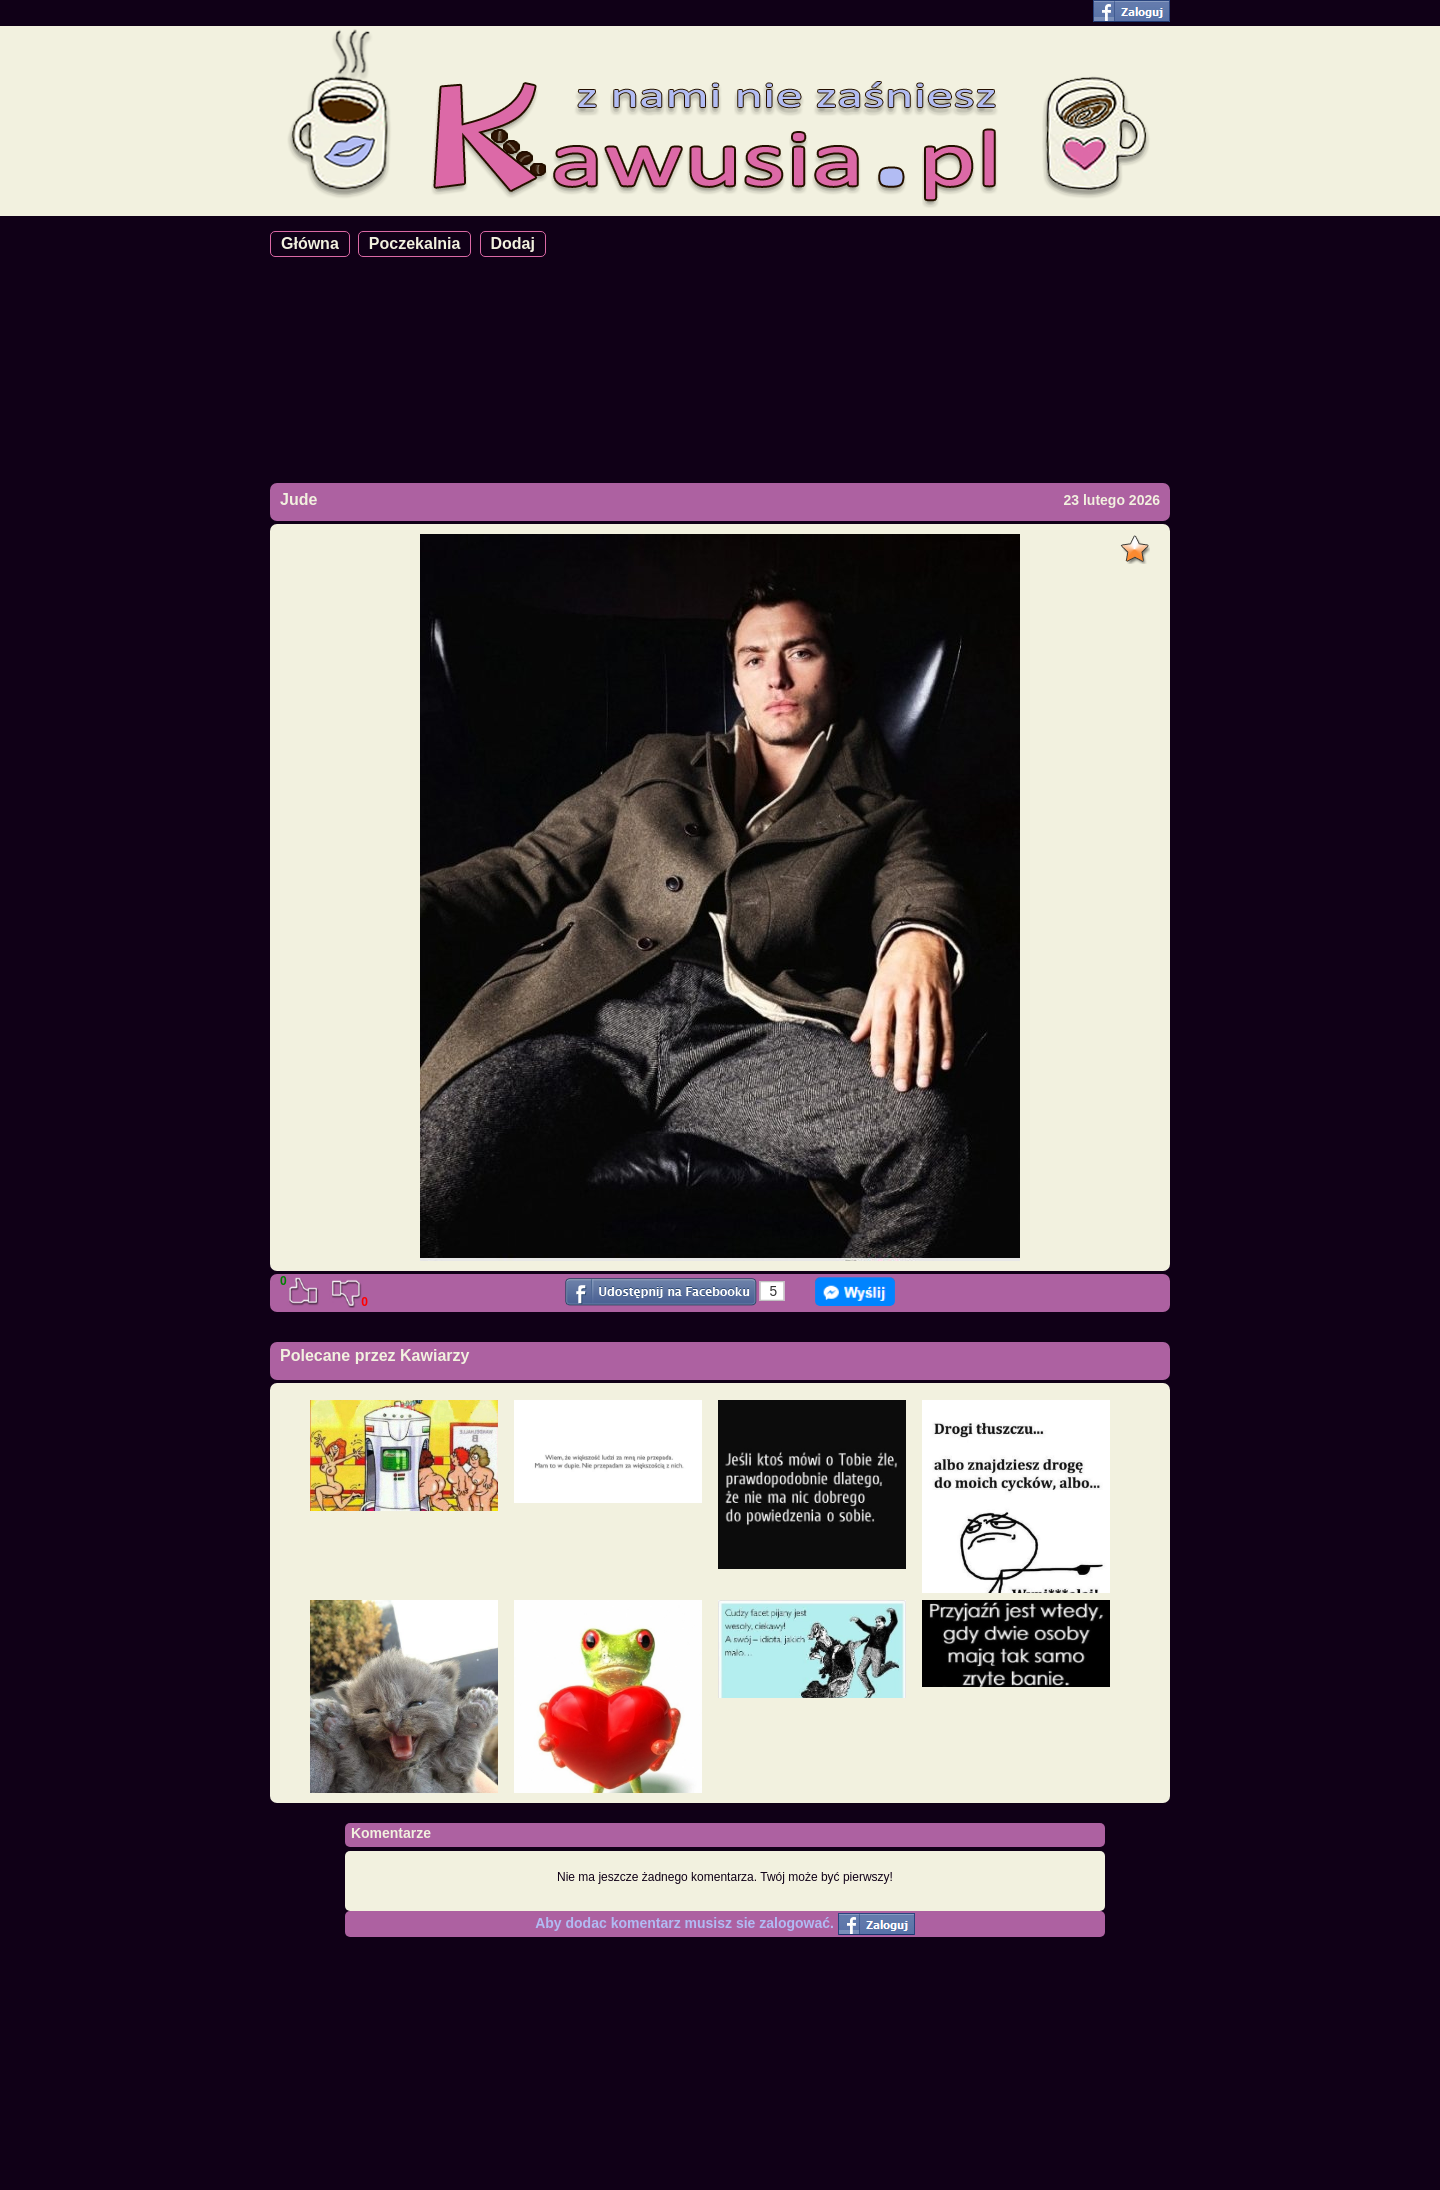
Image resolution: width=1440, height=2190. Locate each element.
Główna (310, 243)
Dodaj (513, 243)
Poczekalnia (415, 243)
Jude (298, 499)
